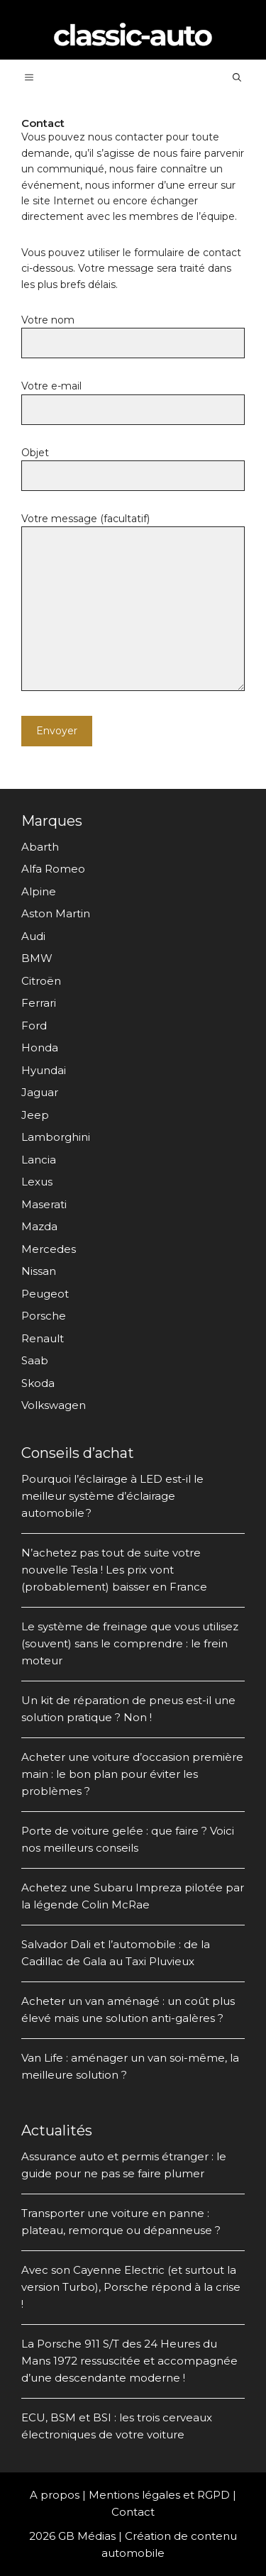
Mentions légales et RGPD (159, 2495)
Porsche (43, 1315)
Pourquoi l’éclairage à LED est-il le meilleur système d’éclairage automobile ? (112, 1496)
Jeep (35, 1115)
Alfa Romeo (53, 868)
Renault (42, 1338)
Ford (34, 1025)
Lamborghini (55, 1137)
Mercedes (48, 1249)
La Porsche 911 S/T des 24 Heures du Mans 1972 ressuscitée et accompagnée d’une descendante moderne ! (129, 2360)
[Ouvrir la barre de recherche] (237, 77)
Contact (133, 2512)
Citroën (41, 981)
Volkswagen (53, 1405)
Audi (33, 936)
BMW (36, 958)
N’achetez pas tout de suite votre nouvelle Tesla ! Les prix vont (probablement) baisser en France (114, 1569)
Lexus (36, 1181)
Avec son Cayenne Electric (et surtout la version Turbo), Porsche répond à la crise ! (130, 2287)
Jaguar (39, 1092)
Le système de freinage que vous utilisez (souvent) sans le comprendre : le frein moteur (129, 1643)
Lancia (38, 1159)
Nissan (38, 1271)
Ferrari (38, 1003)
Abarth (40, 846)
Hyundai (43, 1070)
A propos (54, 2495)
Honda (39, 1047)
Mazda (39, 1226)
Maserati (44, 1204)
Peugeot (45, 1293)
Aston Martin (55, 913)
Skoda (38, 1383)
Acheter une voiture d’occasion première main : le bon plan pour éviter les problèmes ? (132, 1774)
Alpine (38, 891)
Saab (34, 1360)
